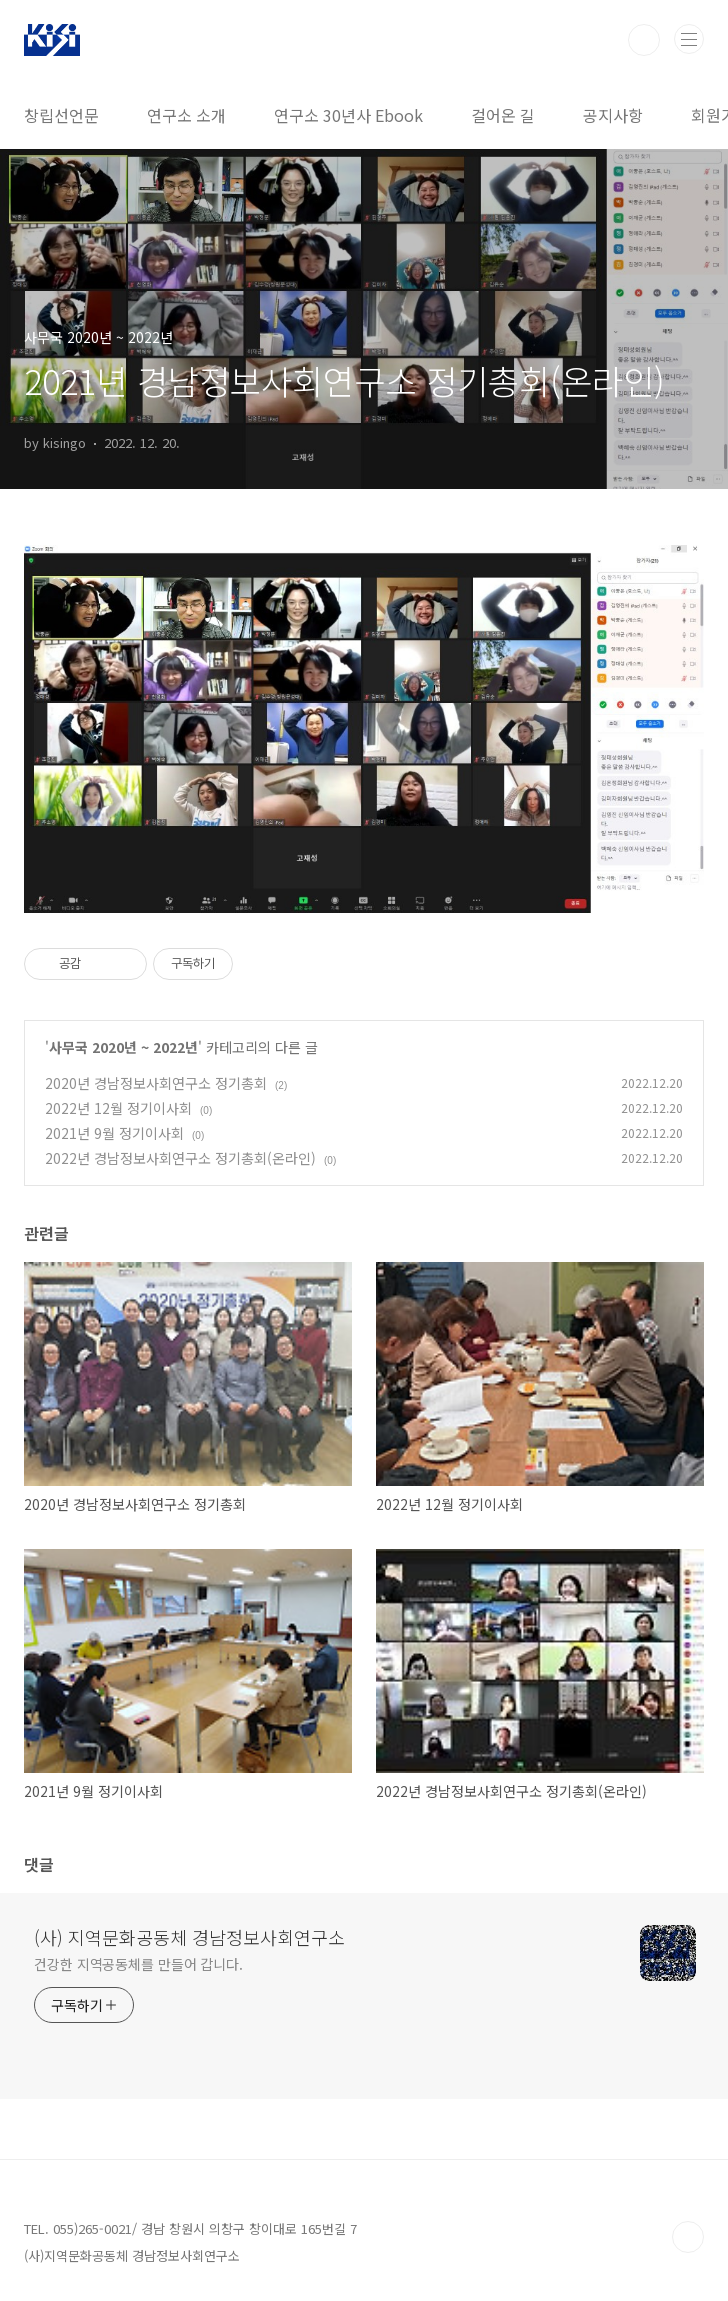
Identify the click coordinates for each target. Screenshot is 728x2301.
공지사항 (613, 115)
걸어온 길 (503, 115)
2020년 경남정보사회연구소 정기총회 (156, 1083)
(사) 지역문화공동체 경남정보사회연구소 (189, 1937)
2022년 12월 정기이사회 (118, 1108)
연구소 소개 (186, 115)
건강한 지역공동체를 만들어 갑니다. (138, 1964)
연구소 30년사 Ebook (348, 115)
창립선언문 (61, 115)
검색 (644, 40)
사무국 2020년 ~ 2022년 (123, 1047)
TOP (688, 2237)
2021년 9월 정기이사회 (114, 1133)
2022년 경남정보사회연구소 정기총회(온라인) (180, 1158)
